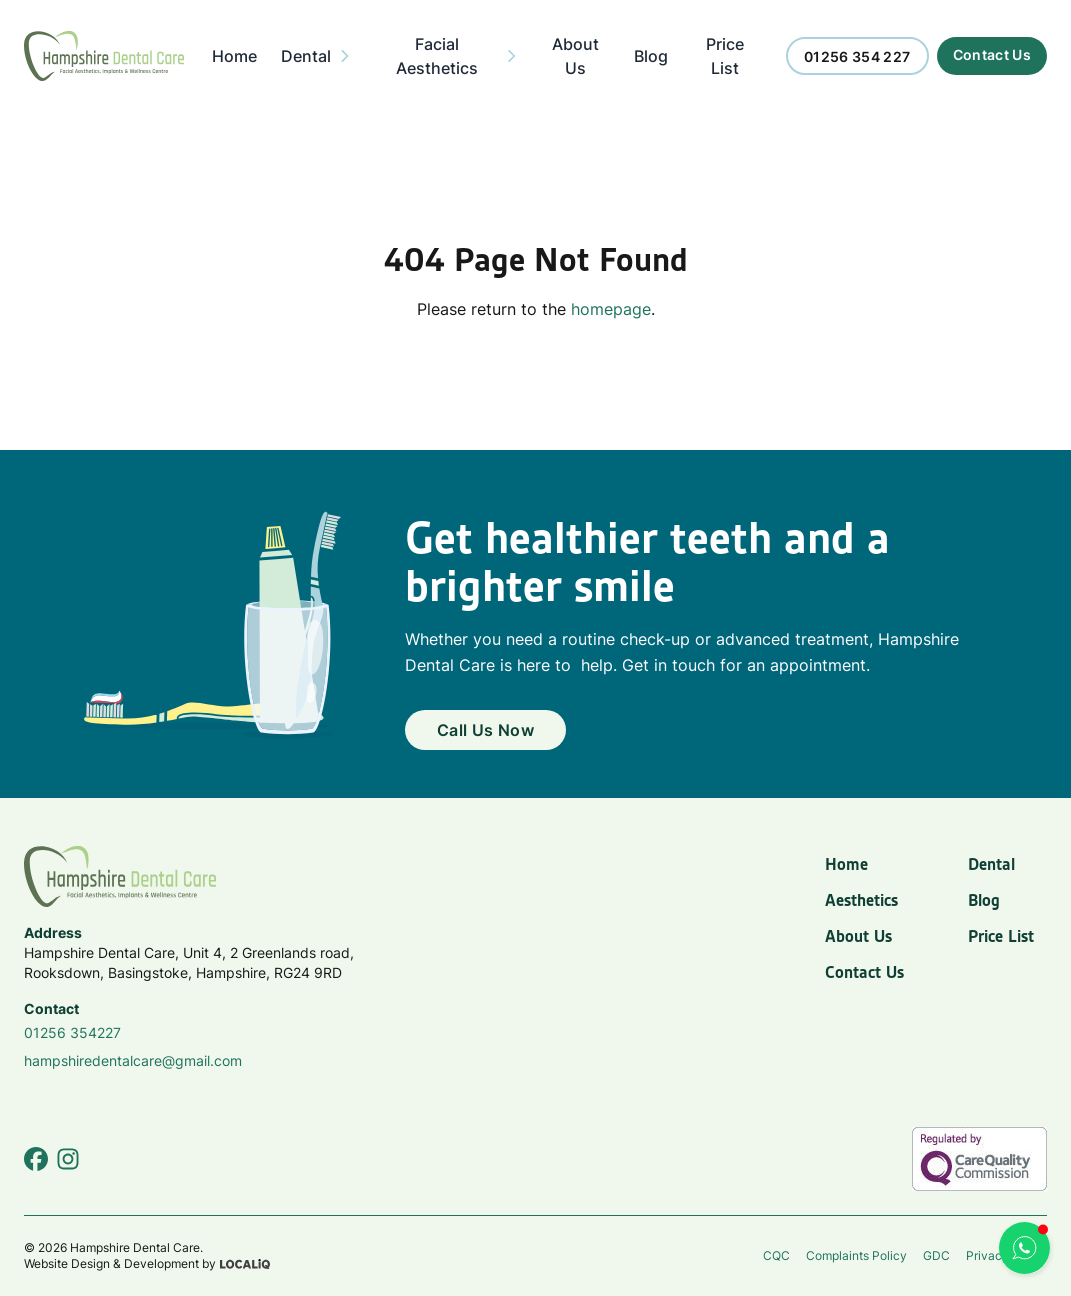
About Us (858, 936)
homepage (611, 309)
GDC (936, 1255)
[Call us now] (857, 56)
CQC (776, 1255)
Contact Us (864, 972)
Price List (1001, 936)
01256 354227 (72, 1032)
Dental (991, 864)
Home (846, 864)
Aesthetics (861, 900)
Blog (984, 900)
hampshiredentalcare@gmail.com (133, 1060)
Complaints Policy (856, 1255)
